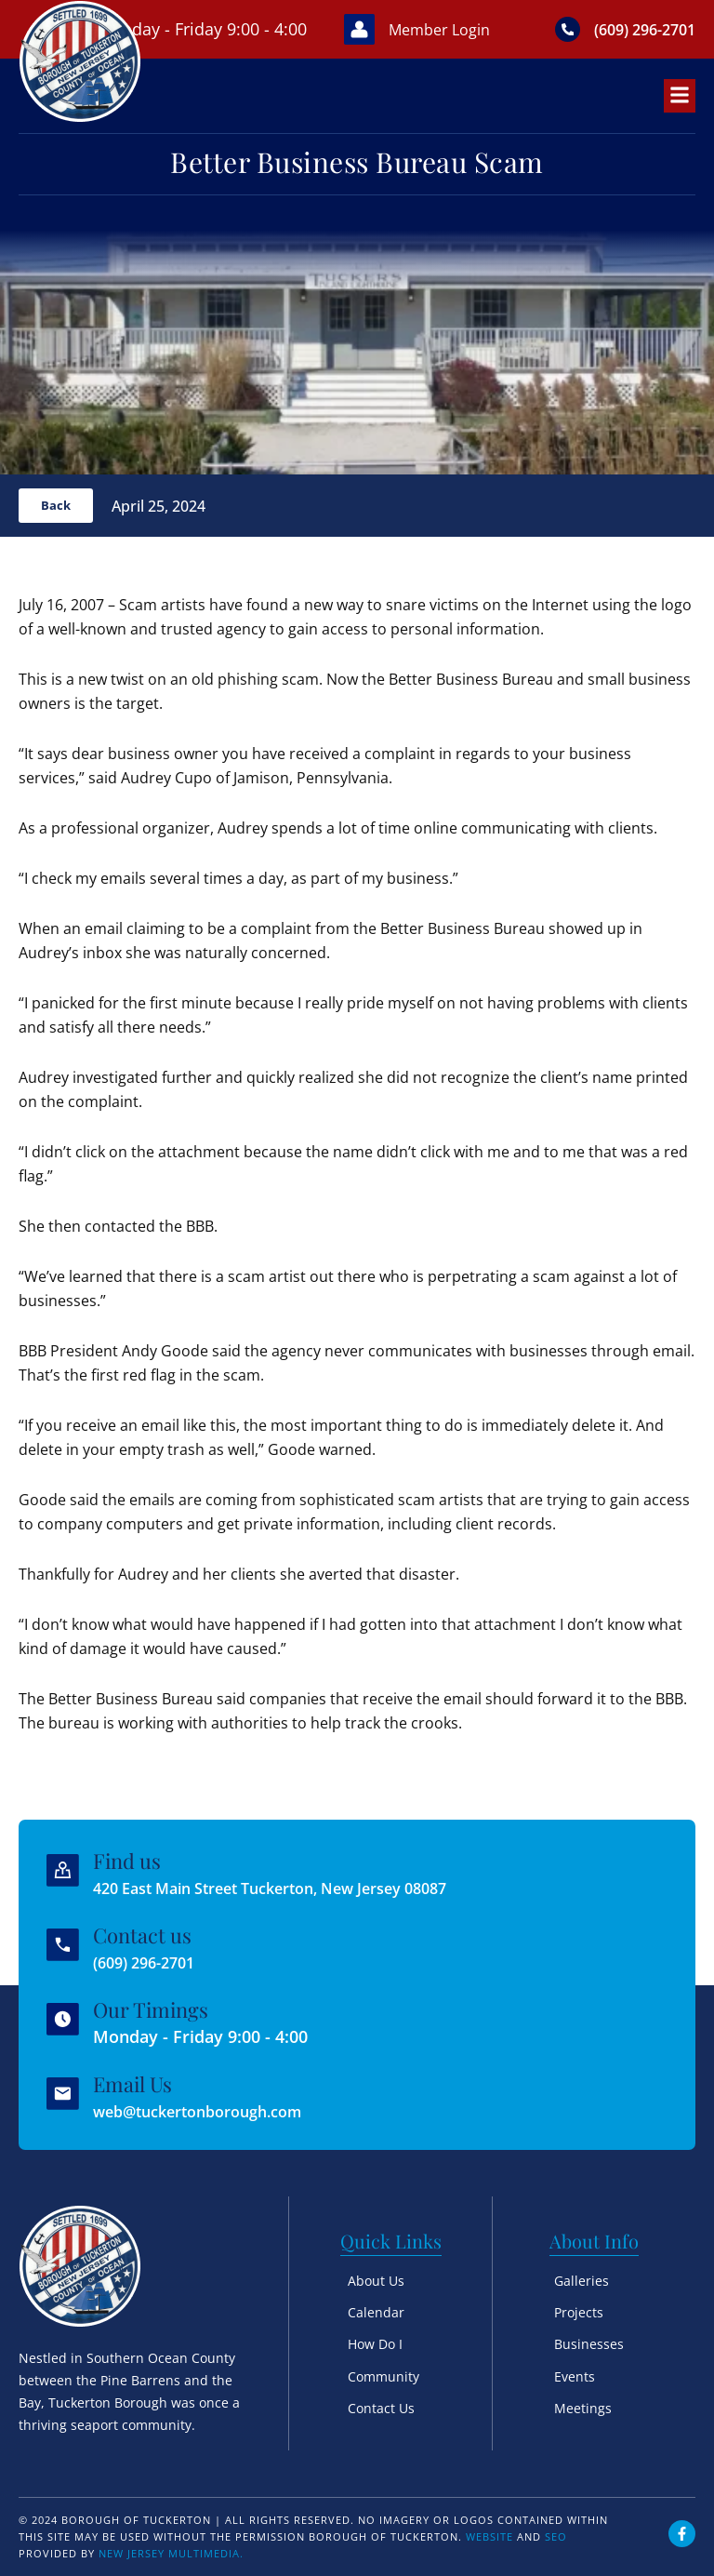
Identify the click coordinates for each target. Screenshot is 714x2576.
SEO (556, 2536)
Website (489, 2536)
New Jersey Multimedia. (171, 2553)
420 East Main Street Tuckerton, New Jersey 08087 (296, 1888)
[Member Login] (332, 43)
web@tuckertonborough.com (213, 2111)
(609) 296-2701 (154, 1963)
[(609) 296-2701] (555, 44)
